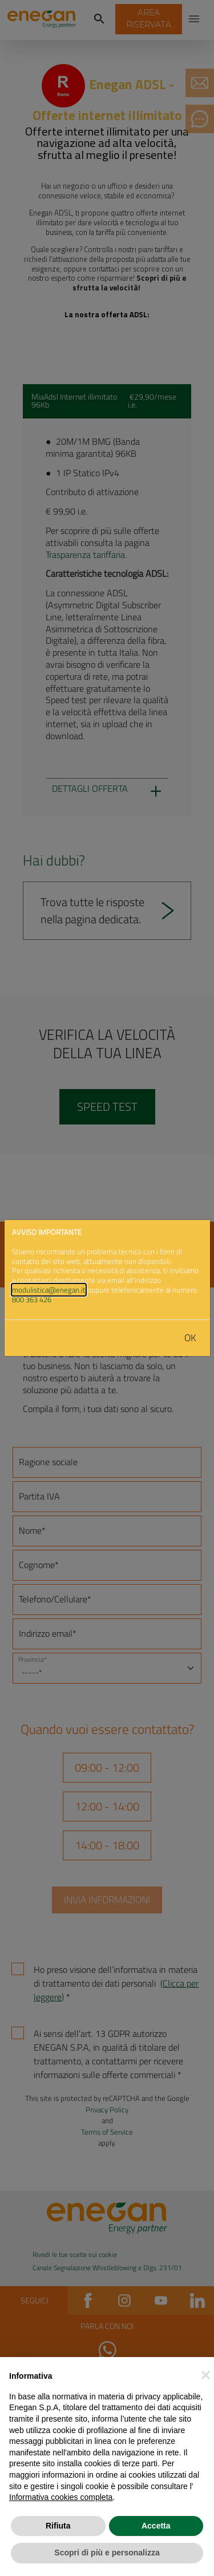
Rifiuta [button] (58, 2525)
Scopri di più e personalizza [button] (106, 2552)
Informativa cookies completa (60, 2497)
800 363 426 (31, 1299)
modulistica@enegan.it (49, 1289)
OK (190, 1337)
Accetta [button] (156, 2525)
